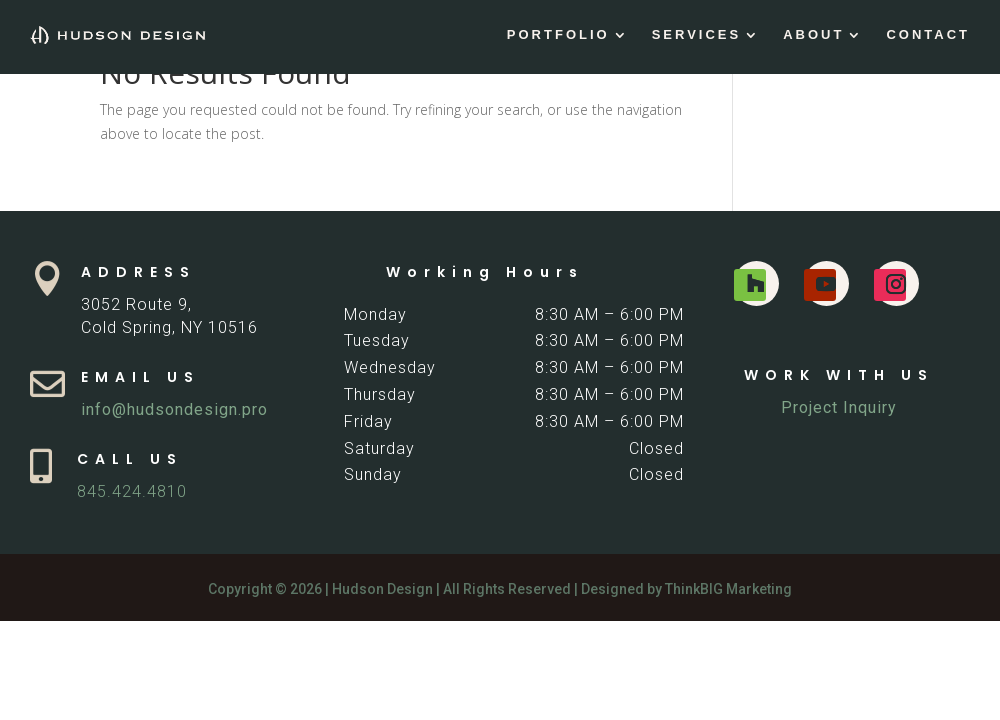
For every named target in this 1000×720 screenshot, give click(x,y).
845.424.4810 (132, 491)
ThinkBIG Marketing (728, 589)
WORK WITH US (839, 375)
